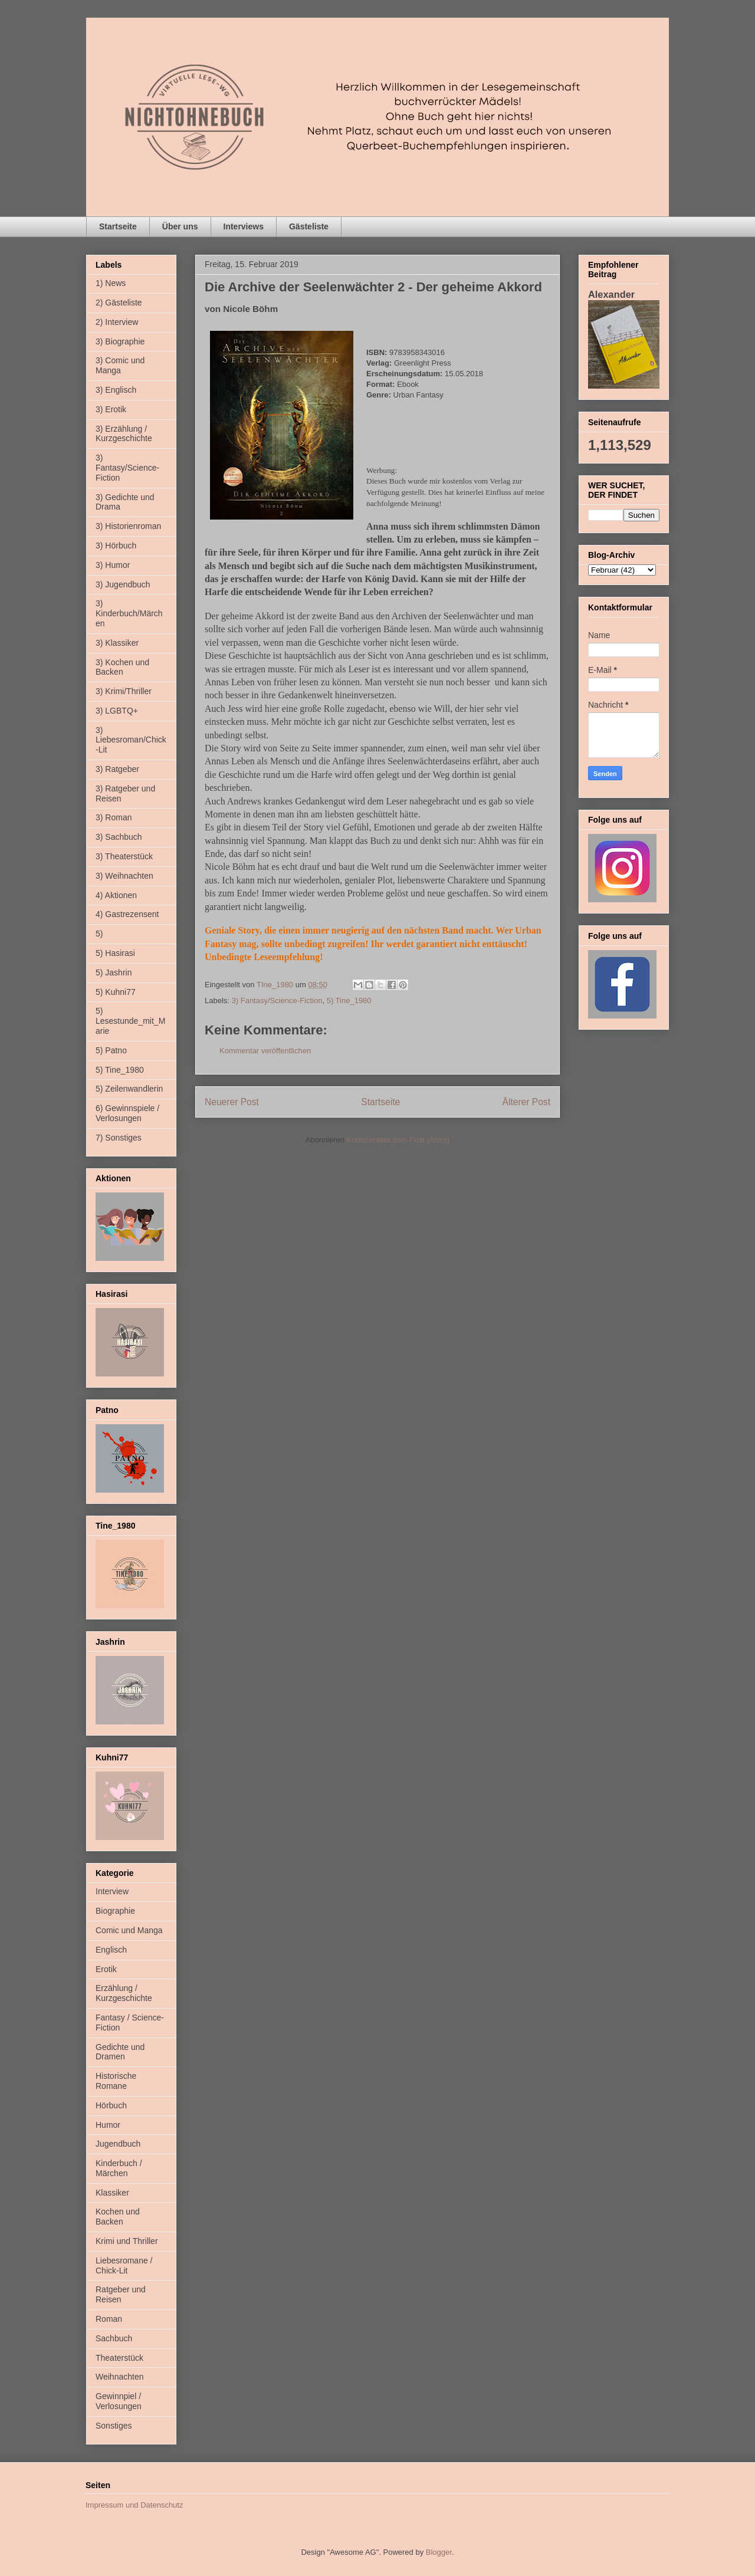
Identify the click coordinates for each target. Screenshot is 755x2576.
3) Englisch (116, 390)
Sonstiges (114, 2425)
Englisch (111, 1949)
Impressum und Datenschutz (134, 2505)
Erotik (106, 1969)
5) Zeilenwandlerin (129, 1088)
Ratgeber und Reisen (121, 2294)
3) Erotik (111, 409)
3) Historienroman (128, 526)
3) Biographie (120, 341)
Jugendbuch (118, 2143)
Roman (109, 2319)
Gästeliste (309, 226)
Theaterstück (119, 2358)
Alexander (611, 294)
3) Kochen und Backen (122, 667)
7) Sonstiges (119, 1137)
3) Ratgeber (117, 769)
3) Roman (114, 817)
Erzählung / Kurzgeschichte (124, 1993)
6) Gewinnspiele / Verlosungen (127, 1113)
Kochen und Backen (118, 2216)
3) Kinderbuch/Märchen (129, 613)
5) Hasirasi (115, 953)
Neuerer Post (232, 1102)
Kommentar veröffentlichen (265, 1050)
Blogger (439, 2552)
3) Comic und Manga (120, 365)
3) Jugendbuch (123, 584)
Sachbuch (114, 2338)
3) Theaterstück (124, 856)
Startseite (118, 226)
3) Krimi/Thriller (124, 691)
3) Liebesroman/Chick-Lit (131, 740)
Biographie (115, 1910)
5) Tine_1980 (349, 1000)
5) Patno (111, 1050)
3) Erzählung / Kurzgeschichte (124, 433)
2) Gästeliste (119, 302)
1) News (111, 283)
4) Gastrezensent (127, 914)
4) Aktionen (116, 895)
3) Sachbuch (119, 837)
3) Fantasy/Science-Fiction (277, 1000)
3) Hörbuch (116, 545)
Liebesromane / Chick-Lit (124, 2265)
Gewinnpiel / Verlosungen (119, 2401)
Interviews (244, 226)
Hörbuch (111, 2105)
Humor (108, 2125)
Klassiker (112, 2192)
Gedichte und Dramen (120, 2052)
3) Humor (113, 565)
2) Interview (117, 322)
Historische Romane (116, 2081)
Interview (112, 1891)
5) (99, 933)
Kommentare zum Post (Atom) (398, 1139)
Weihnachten (119, 2376)
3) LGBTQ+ (117, 710)
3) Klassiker (117, 643)
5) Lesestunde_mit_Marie (130, 1021)
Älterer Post (526, 1102)
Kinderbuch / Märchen (119, 2168)
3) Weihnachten (124, 875)
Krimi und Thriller (127, 2241)
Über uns (180, 226)
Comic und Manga (129, 1930)
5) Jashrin (114, 972)
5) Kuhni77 (116, 992)
